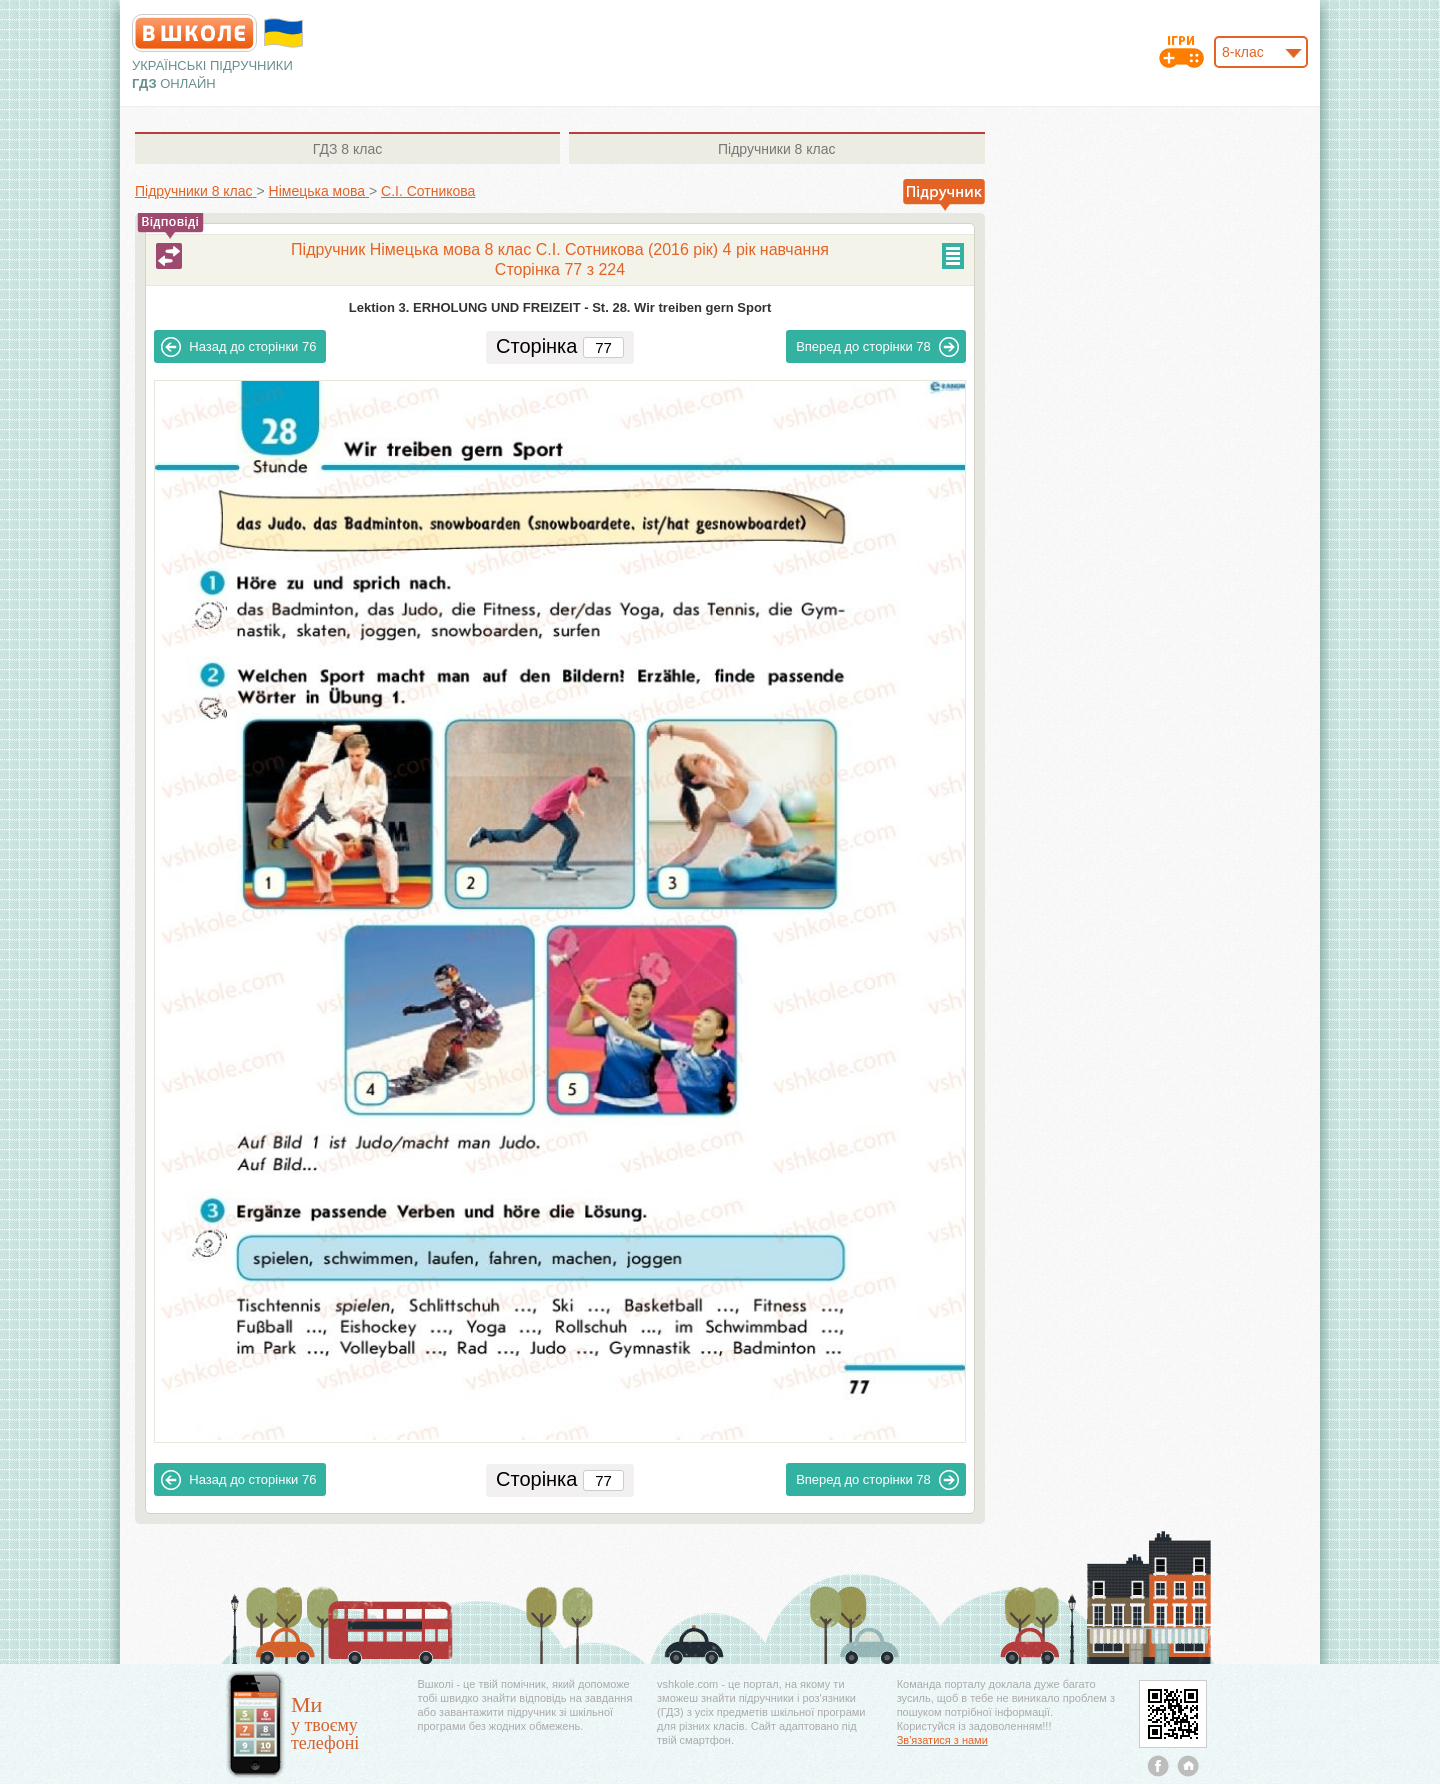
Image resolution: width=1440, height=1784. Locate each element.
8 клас (347, 149)
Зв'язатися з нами (942, 1740)
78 (877, 347)
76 (238, 347)
